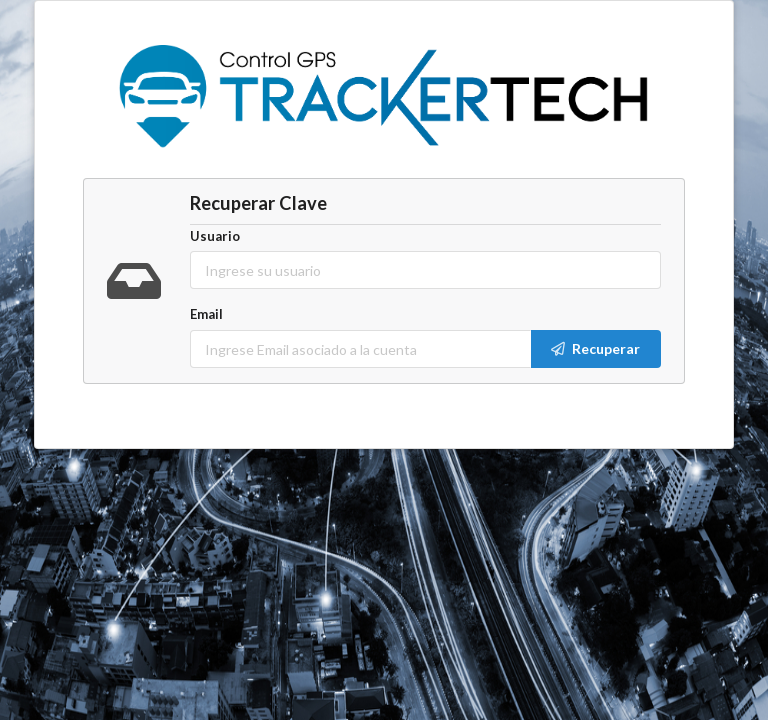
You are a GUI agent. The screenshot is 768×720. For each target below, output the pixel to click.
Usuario (215, 236)
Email (206, 314)
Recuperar (594, 348)
